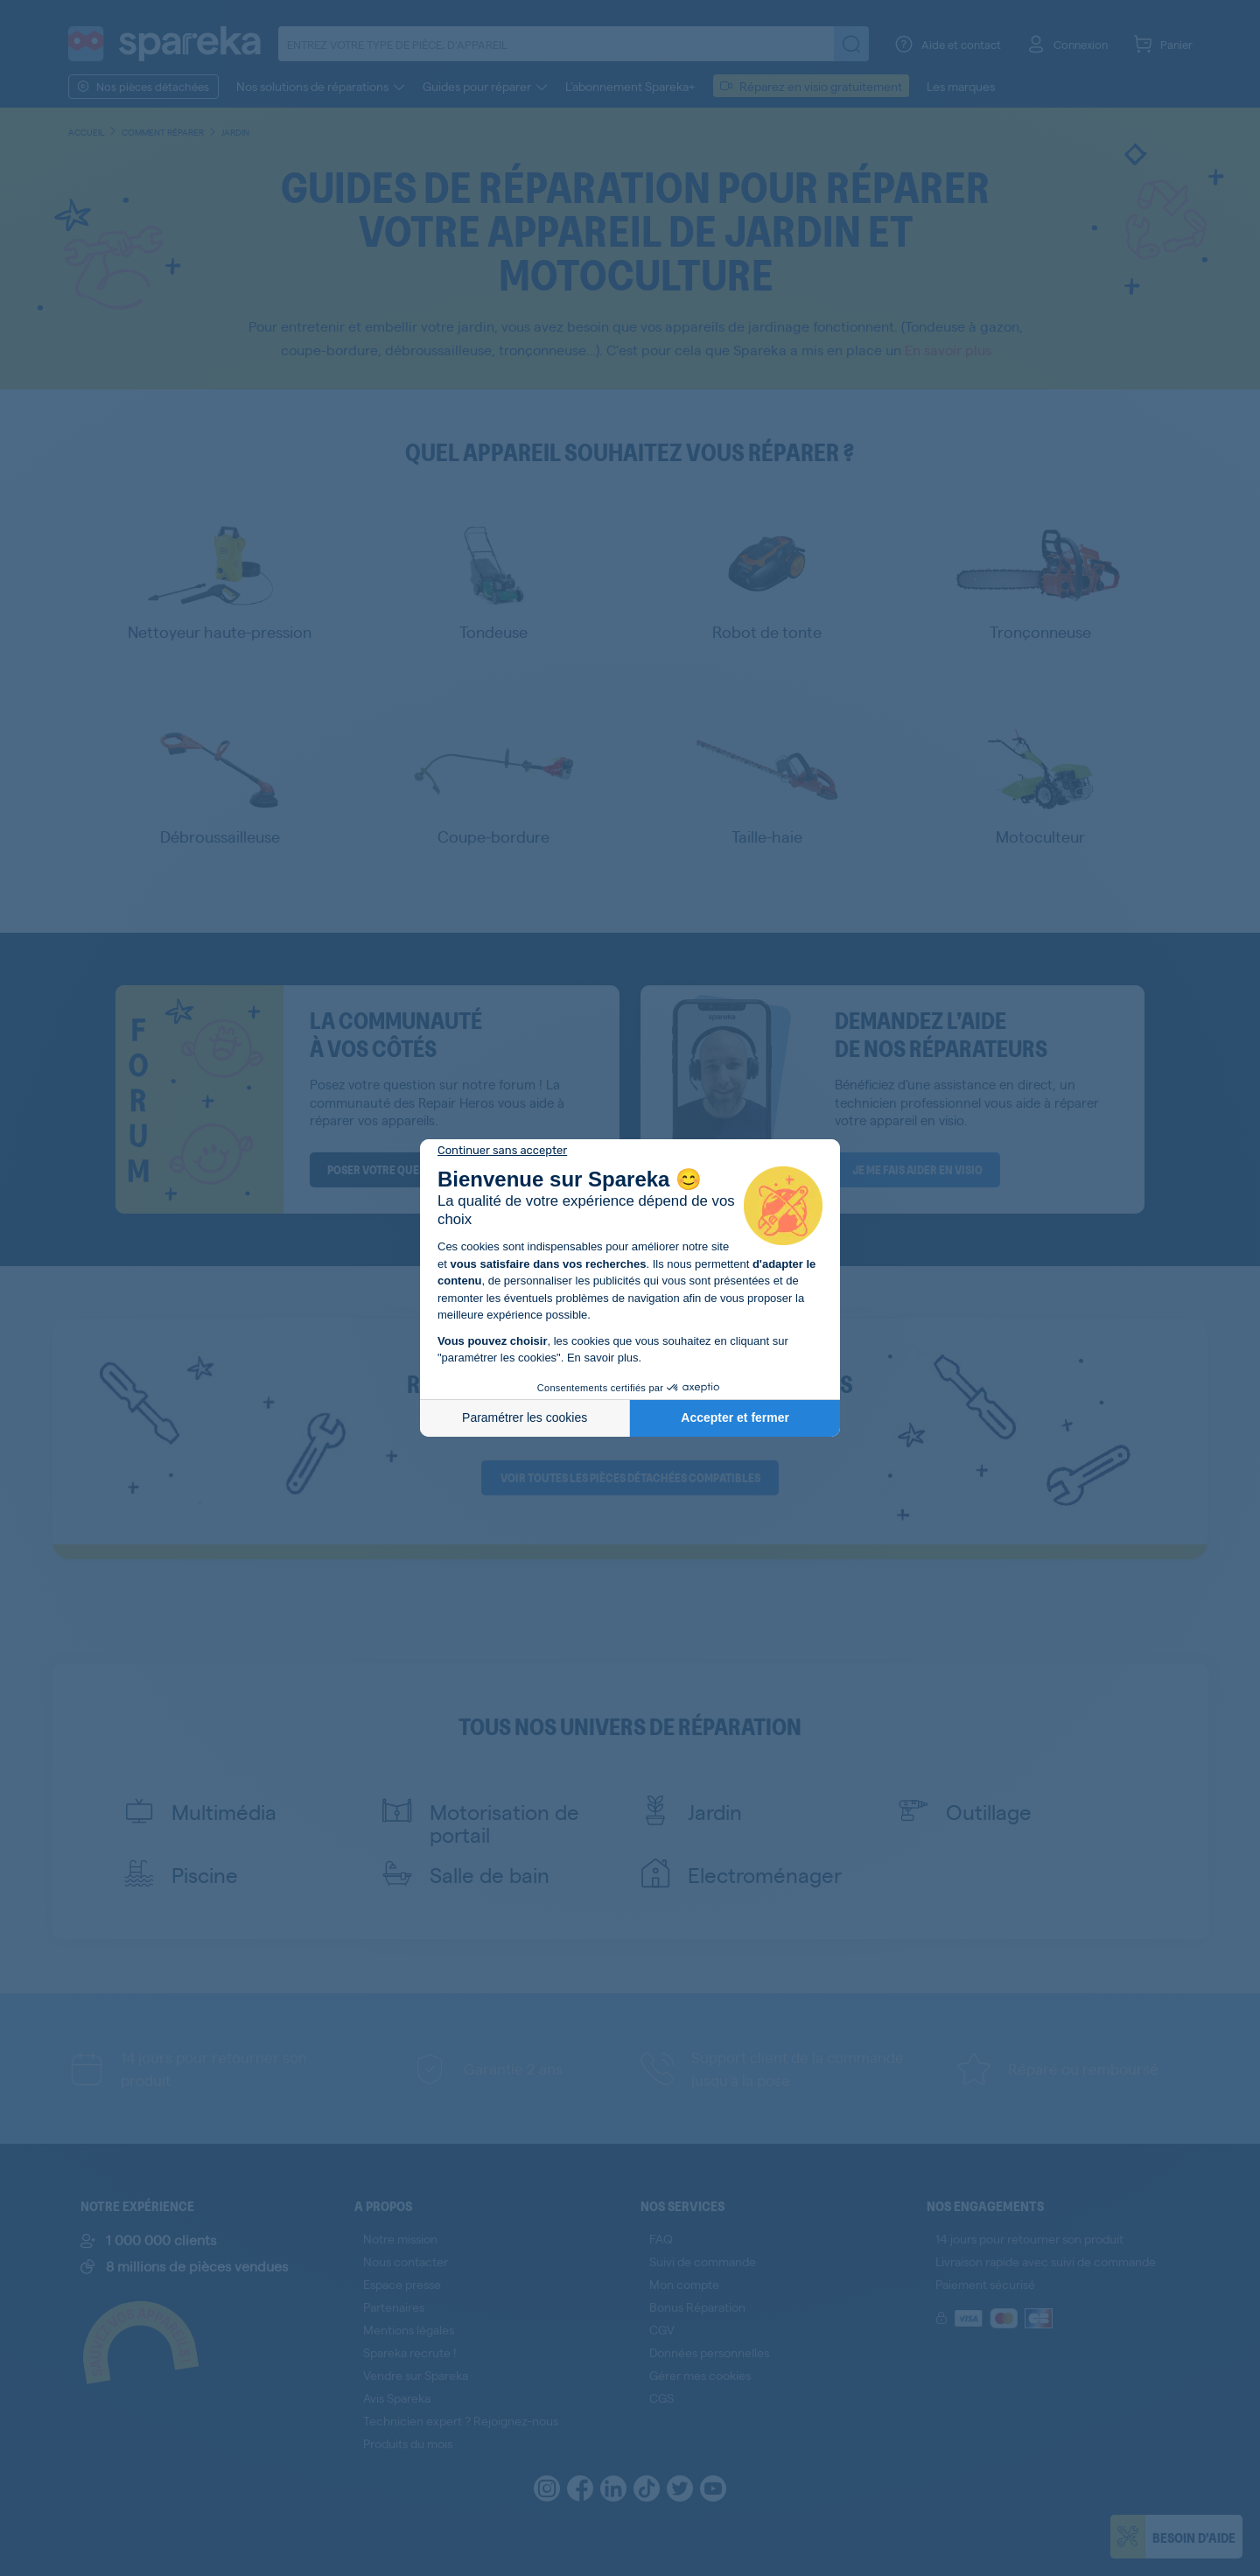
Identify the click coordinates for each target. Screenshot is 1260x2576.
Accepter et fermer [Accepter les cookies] (735, 1417)
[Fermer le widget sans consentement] (502, 1150)
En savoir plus (603, 1357)
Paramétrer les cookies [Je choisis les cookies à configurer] (524, 1417)
